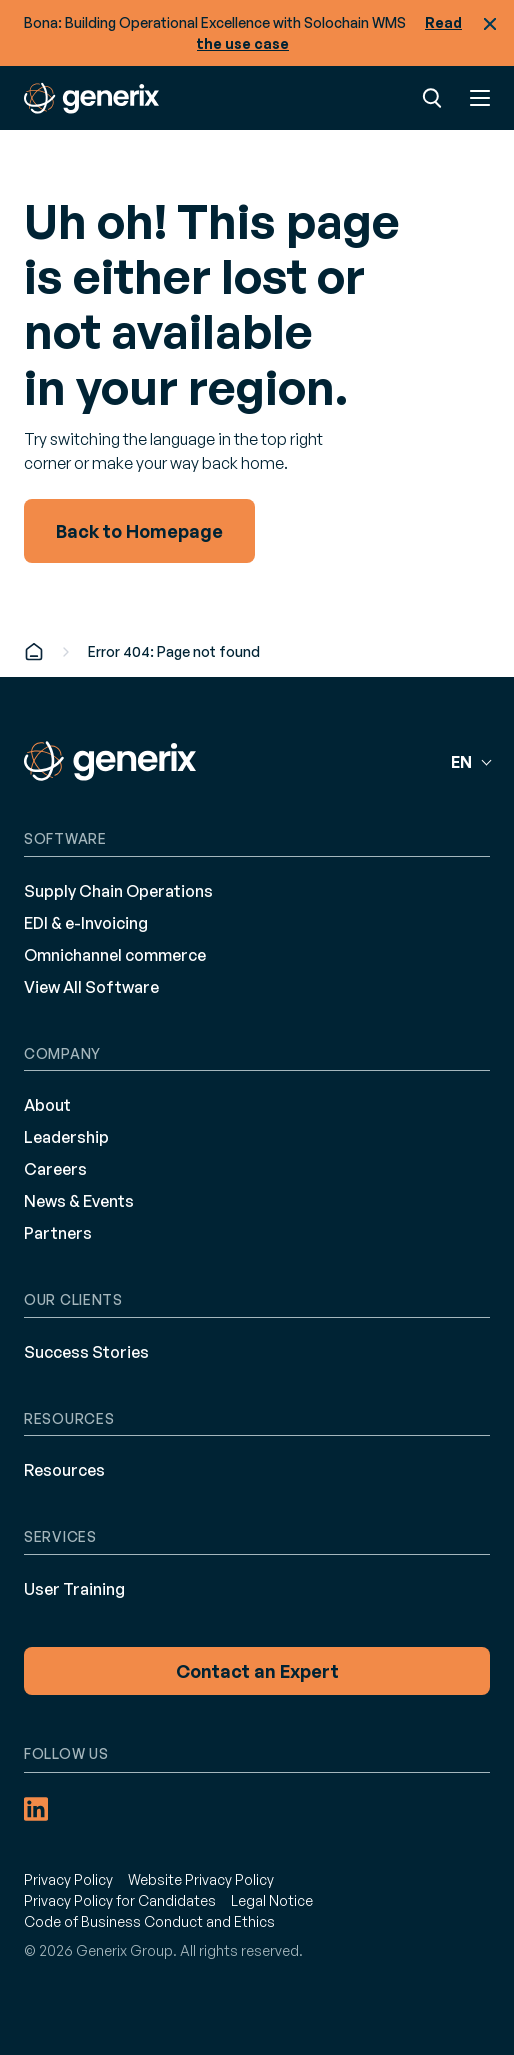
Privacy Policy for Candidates (120, 1900)
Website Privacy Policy (201, 1879)
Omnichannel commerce (115, 955)
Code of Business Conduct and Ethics (149, 1921)
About (47, 1105)
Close (490, 24)
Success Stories (86, 1352)
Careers (55, 1169)
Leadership (66, 1137)
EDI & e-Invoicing (86, 923)
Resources (64, 1470)
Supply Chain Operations (118, 891)
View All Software (91, 987)
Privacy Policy (68, 1879)
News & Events (79, 1201)
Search (432, 98)
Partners (58, 1233)
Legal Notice (272, 1900)
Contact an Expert (257, 1671)
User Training (74, 1589)
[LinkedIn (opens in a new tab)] (36, 1809)
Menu (480, 98)
